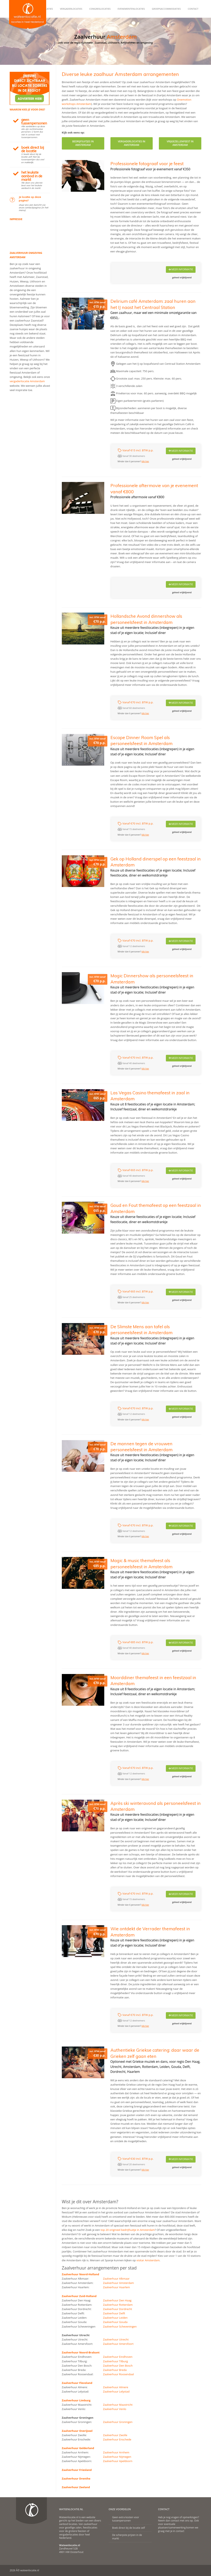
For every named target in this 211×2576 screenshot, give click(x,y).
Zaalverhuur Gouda (115, 2322)
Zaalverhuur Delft (114, 2313)
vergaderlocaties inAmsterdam (131, 143)
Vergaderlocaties (71, 8)
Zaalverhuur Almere (115, 2387)
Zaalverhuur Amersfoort (118, 2344)
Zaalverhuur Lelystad (116, 2391)
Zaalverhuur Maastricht (117, 2405)
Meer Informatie (181, 269)
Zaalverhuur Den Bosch (118, 2365)
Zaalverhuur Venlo (114, 2409)
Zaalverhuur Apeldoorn (117, 2461)
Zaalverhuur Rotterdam (118, 2305)
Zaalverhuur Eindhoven (117, 2357)
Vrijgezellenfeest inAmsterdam (180, 143)
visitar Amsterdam (147, 2260)
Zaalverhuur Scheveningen (120, 2326)
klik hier (145, 461)
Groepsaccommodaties (166, 8)
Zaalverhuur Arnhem (116, 2452)
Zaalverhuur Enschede (117, 2439)
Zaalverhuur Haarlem (116, 2287)
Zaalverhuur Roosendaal (118, 2374)
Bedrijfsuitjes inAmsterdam (83, 143)
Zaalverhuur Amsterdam (118, 2283)
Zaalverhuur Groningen (117, 2422)
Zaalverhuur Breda (115, 2370)
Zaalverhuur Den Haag (117, 2300)
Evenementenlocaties (131, 8)
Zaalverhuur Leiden (115, 2317)
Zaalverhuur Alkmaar (116, 2278)
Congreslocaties (99, 8)
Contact (193, 8)
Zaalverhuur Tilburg (115, 2361)
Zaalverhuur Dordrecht (117, 2309)
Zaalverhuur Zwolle (115, 2435)
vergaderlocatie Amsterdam (27, 381)
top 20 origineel (128, 2230)
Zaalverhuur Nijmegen (117, 2457)
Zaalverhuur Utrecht (116, 2339)
